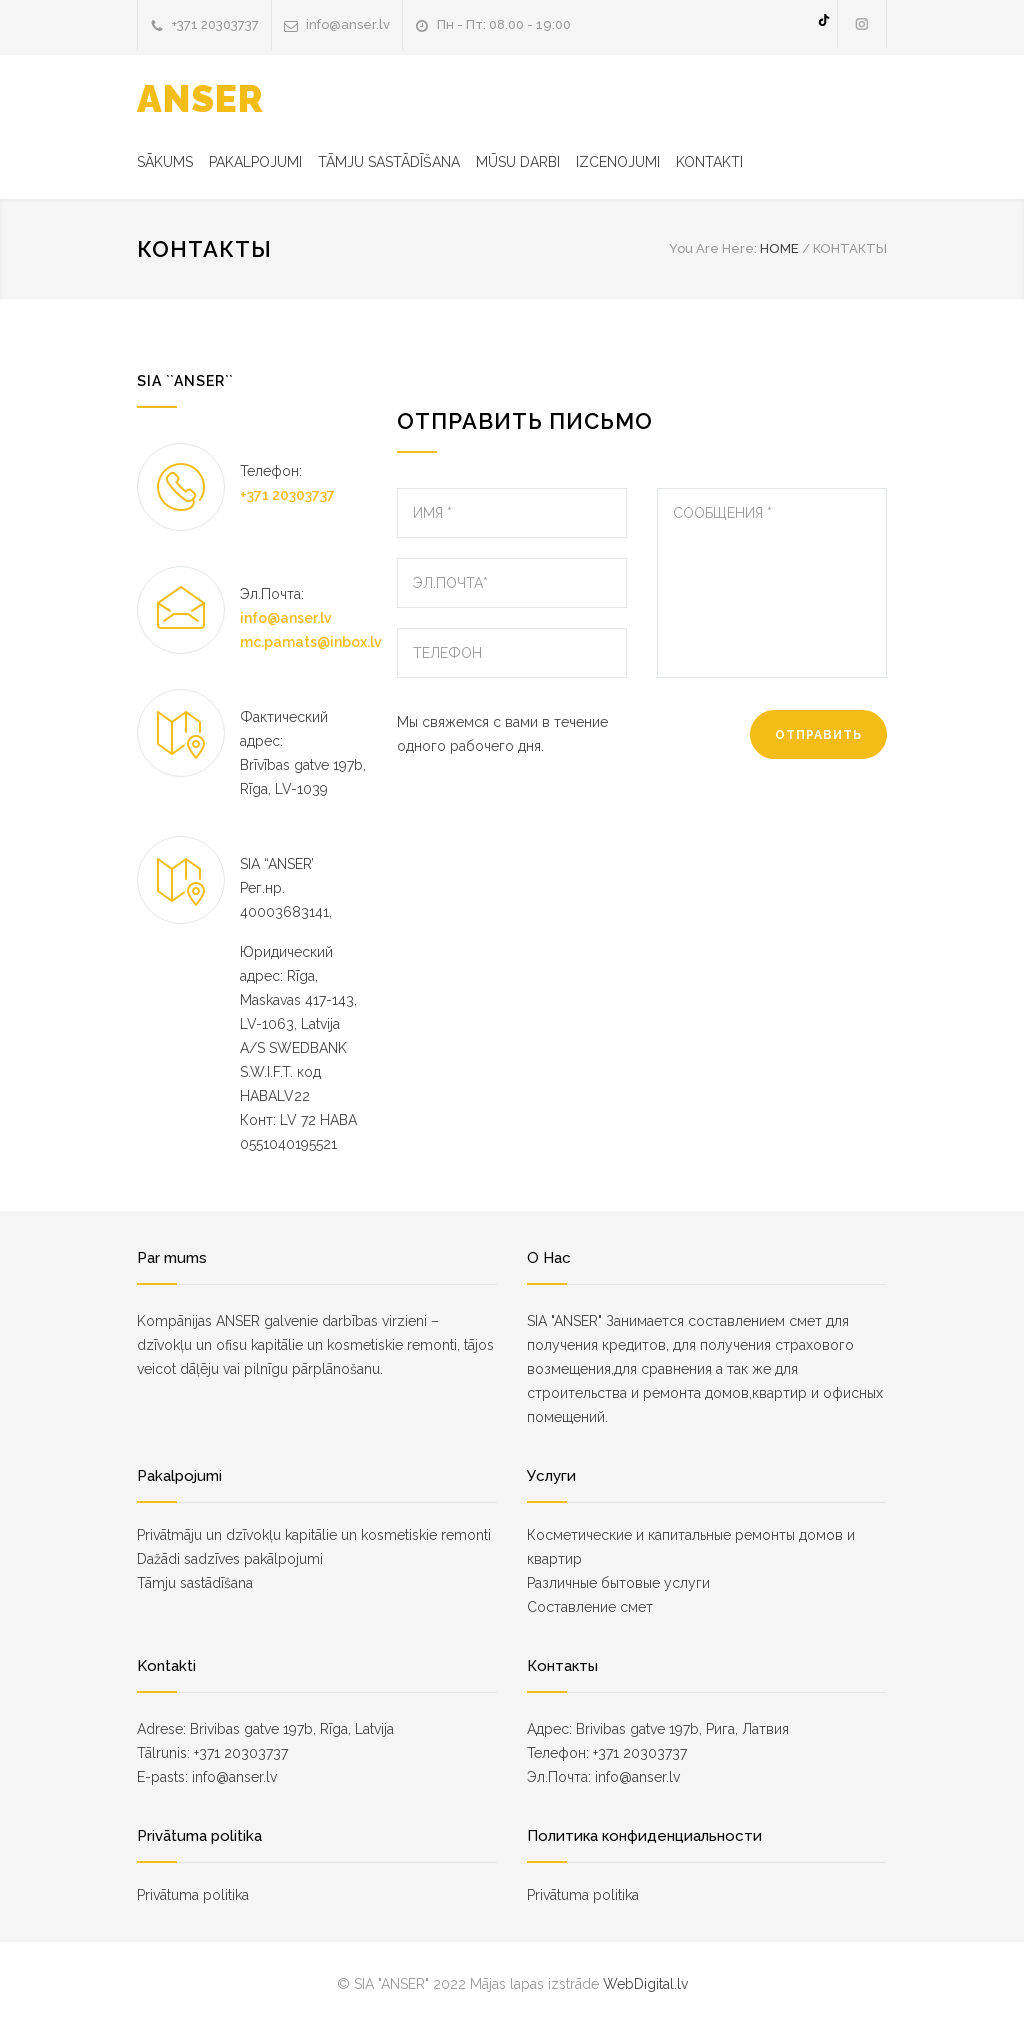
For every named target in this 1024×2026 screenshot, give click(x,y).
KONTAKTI (709, 162)
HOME (779, 248)
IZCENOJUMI (618, 162)
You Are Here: (713, 248)
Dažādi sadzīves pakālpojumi (230, 1559)
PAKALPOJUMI (255, 162)
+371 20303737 (215, 24)
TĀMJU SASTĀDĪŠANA (389, 162)
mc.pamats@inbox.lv (311, 642)
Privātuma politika (193, 1895)
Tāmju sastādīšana (195, 1583)
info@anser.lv (348, 24)
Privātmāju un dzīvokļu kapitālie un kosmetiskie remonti (314, 1535)
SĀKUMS (165, 162)
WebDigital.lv (645, 1984)
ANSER (200, 99)
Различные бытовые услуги (618, 1583)
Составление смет (590, 1607)
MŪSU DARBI (518, 162)
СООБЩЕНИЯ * (772, 583)
